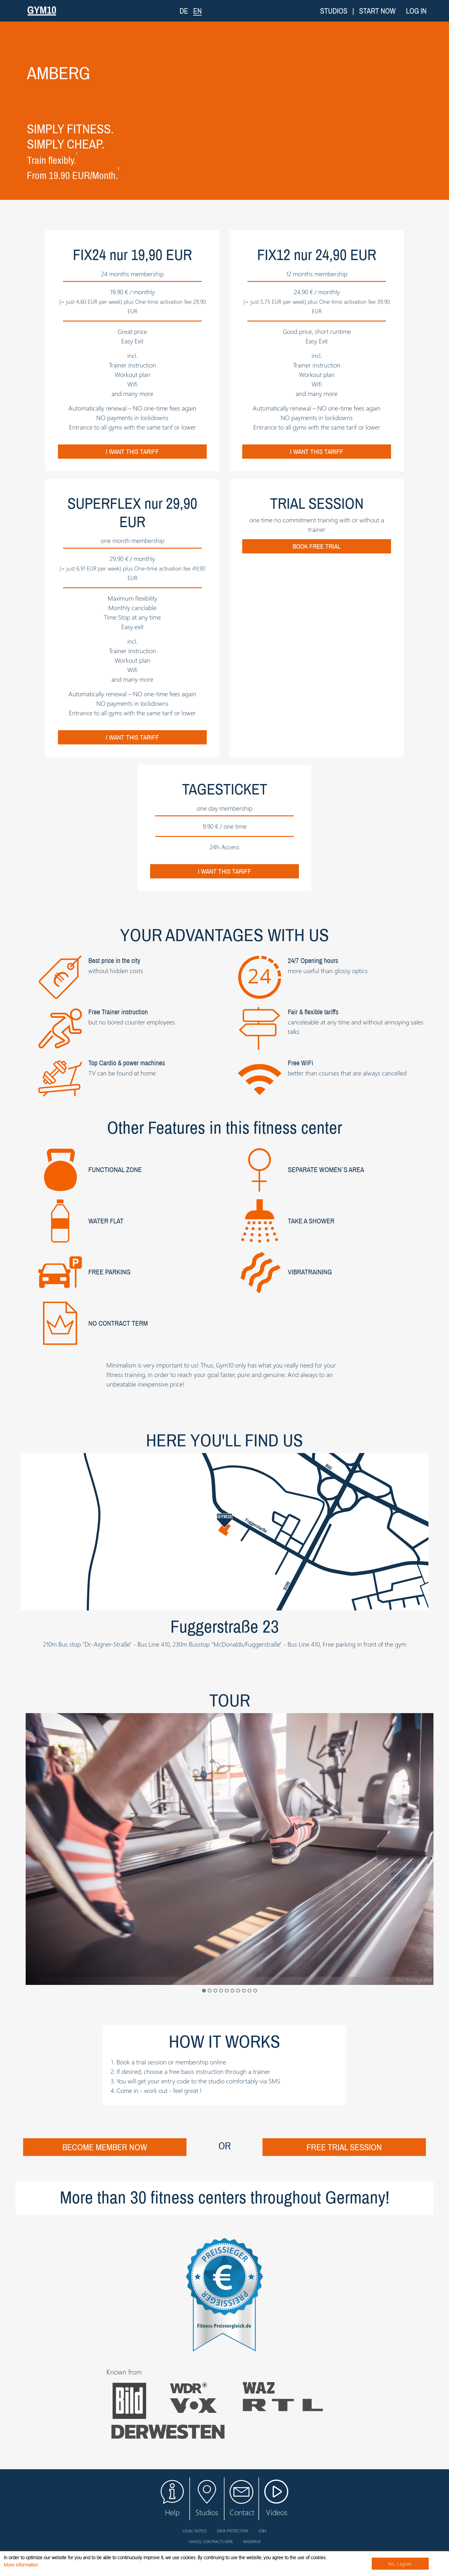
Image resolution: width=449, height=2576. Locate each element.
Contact (242, 2498)
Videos (276, 2502)
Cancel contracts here (210, 2541)
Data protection (232, 2530)
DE (184, 11)
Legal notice (195, 2530)
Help (172, 2498)
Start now (377, 11)
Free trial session (344, 2147)
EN (197, 11)
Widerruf (252, 2541)
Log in (416, 11)
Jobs (262, 2530)
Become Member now (104, 2147)
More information (21, 2564)
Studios (333, 11)
